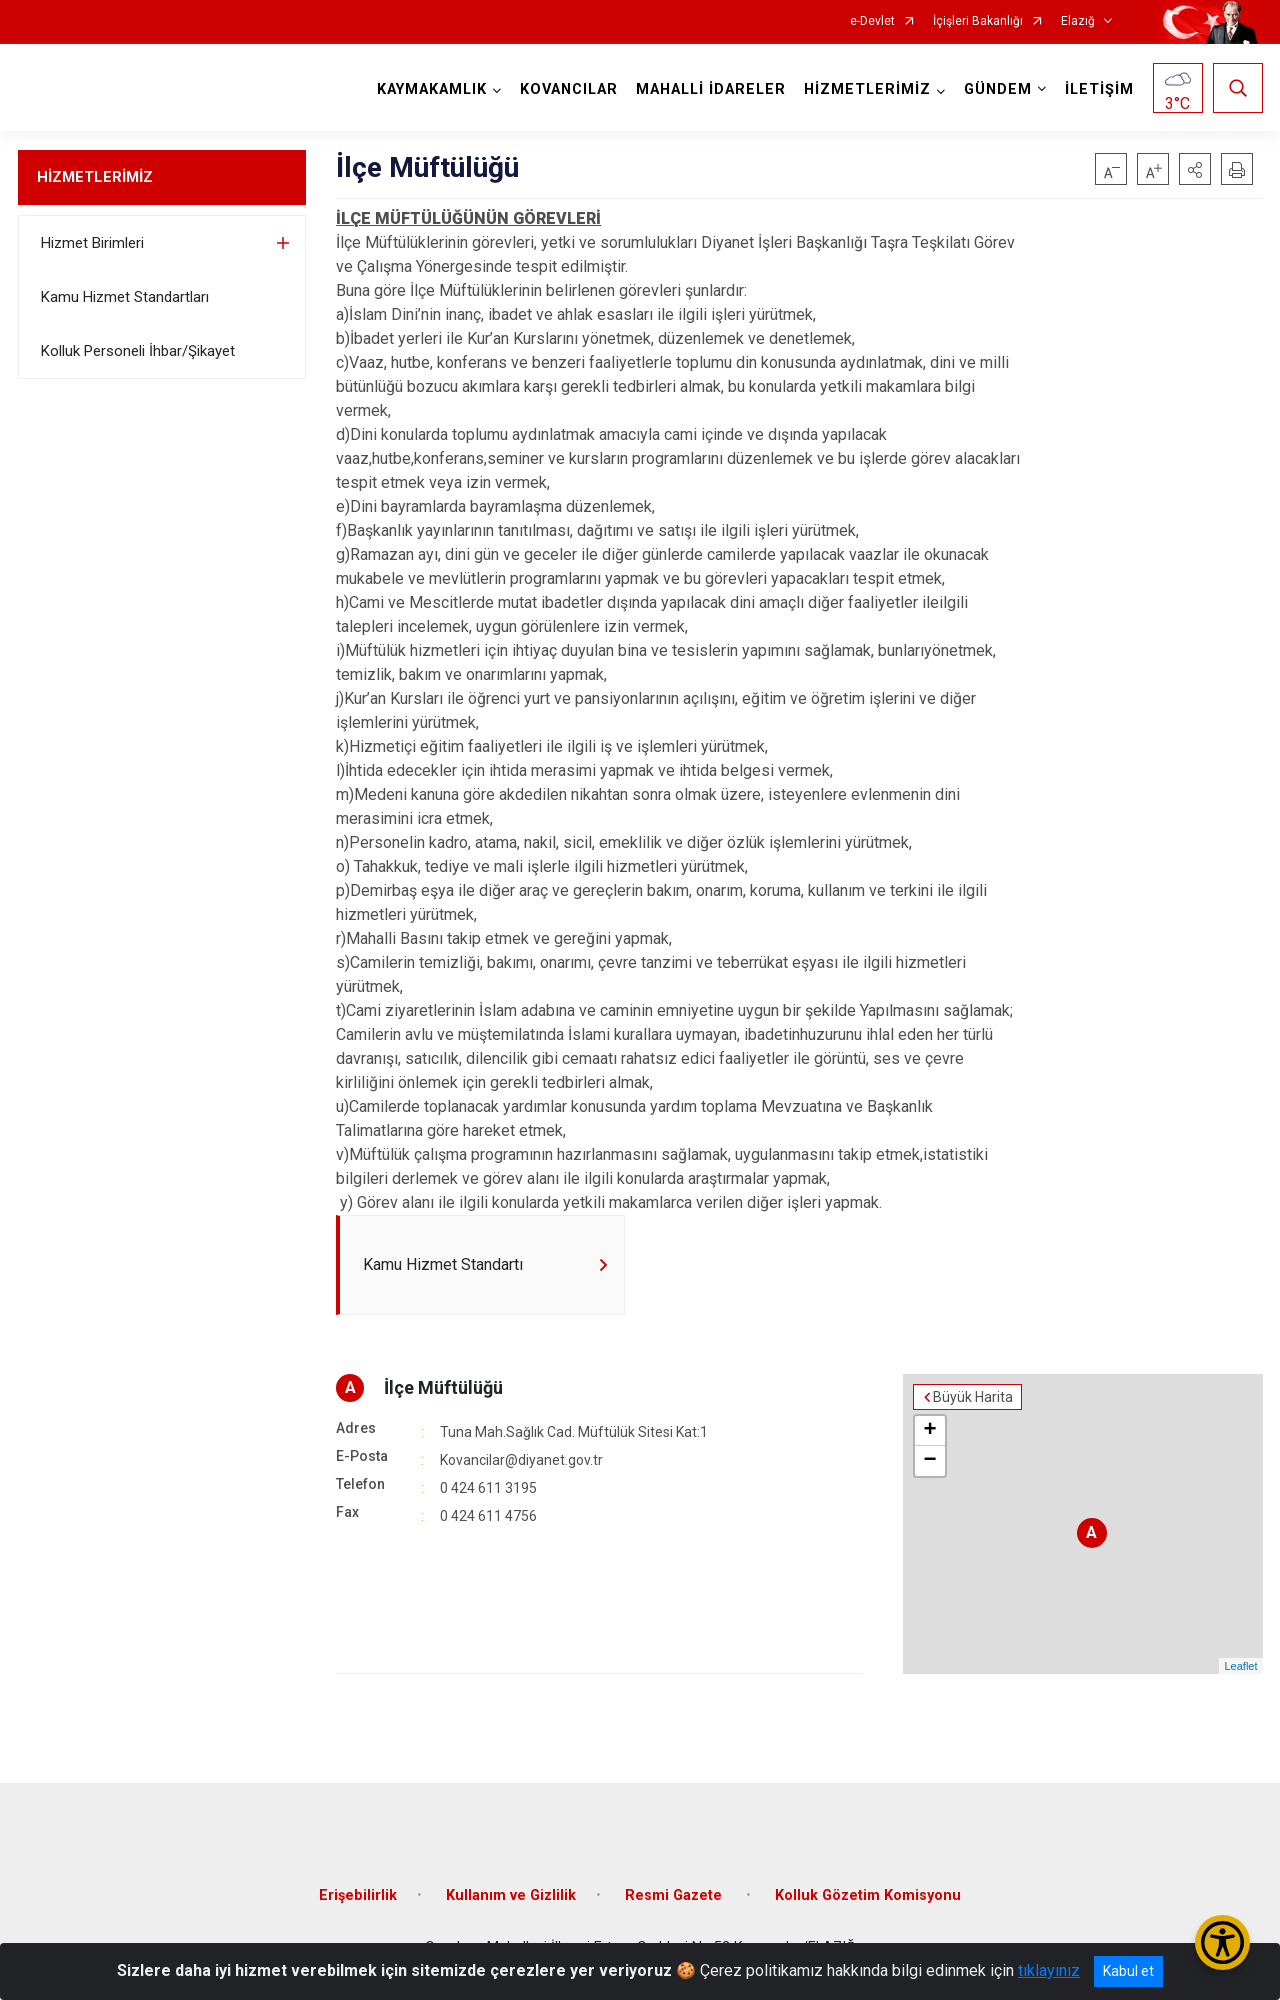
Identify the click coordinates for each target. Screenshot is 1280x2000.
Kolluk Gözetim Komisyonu (868, 1895)
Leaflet (1240, 1666)
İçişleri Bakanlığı (978, 21)
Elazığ (1078, 21)
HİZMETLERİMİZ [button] (867, 89)
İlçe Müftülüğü (443, 1387)
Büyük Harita (973, 1397)
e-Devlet (872, 21)
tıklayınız (1049, 1970)
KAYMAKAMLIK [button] (432, 89)
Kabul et (1128, 1971)
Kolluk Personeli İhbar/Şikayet (138, 351)
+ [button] (929, 1431)
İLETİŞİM (1099, 89)
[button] (1195, 169)
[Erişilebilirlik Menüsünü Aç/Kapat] (1222, 1942)
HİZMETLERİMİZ (95, 177)
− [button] (929, 1461)
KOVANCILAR (569, 89)
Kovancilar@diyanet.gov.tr (521, 1460)
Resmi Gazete (675, 1895)
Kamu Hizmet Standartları (125, 297)
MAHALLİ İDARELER (711, 89)
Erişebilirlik (358, 1895)
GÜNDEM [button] (998, 89)
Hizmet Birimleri (92, 243)
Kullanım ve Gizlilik (511, 1895)
